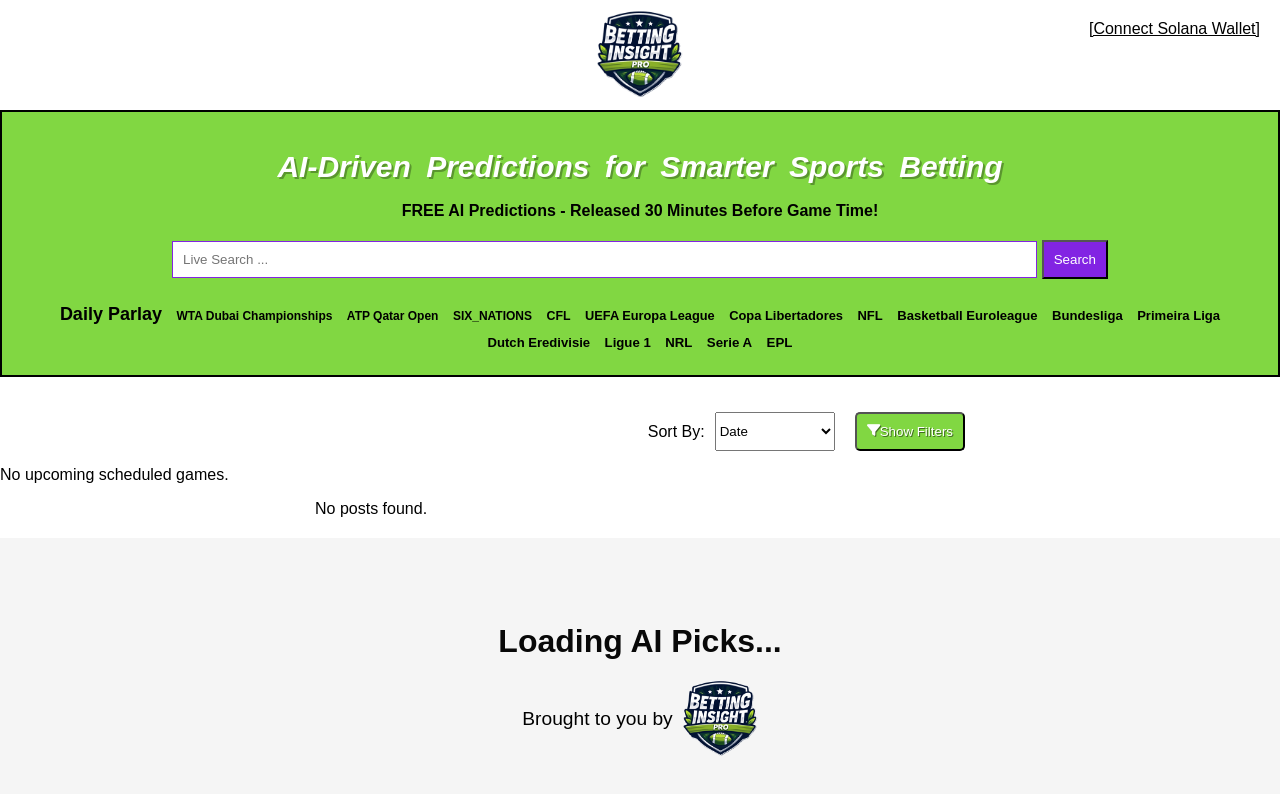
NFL (869, 315)
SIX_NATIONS (492, 316)
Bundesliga (1087, 315)
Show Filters (910, 431)
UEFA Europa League (650, 315)
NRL (678, 342)
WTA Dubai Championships (254, 316)
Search (1075, 259)
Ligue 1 (628, 342)
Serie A (729, 342)
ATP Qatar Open (393, 316)
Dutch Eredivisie (539, 342)
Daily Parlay (111, 314)
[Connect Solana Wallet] (1174, 28)
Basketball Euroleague (967, 315)
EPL (780, 342)
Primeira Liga (1178, 315)
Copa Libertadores (786, 315)
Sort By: (676, 431)
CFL (558, 316)
